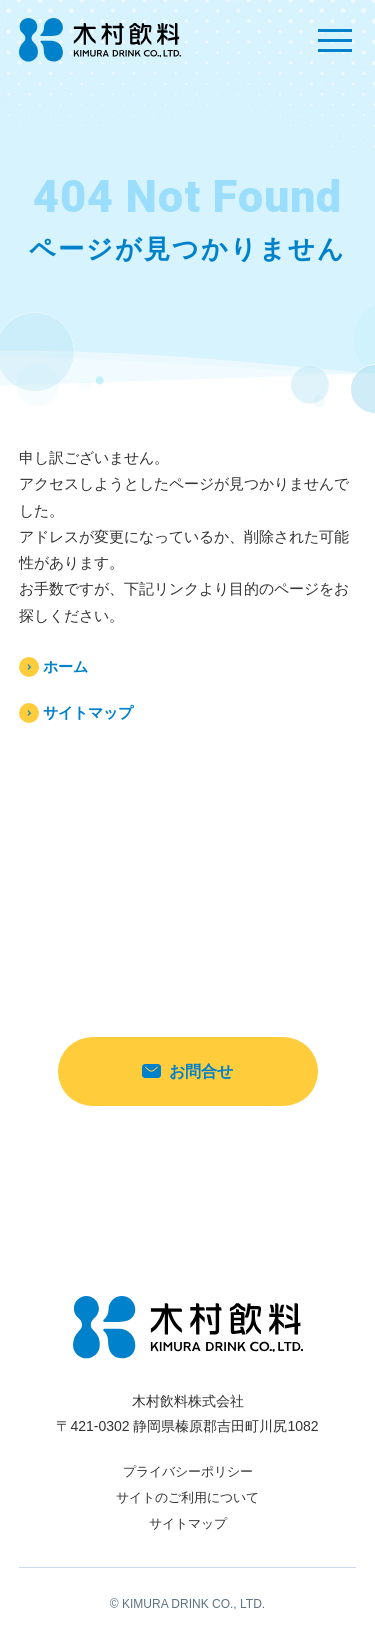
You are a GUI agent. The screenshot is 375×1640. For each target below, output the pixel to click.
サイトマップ (88, 712)
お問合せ (187, 1071)
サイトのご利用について (187, 1497)
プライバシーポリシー (188, 1471)
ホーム (65, 666)
